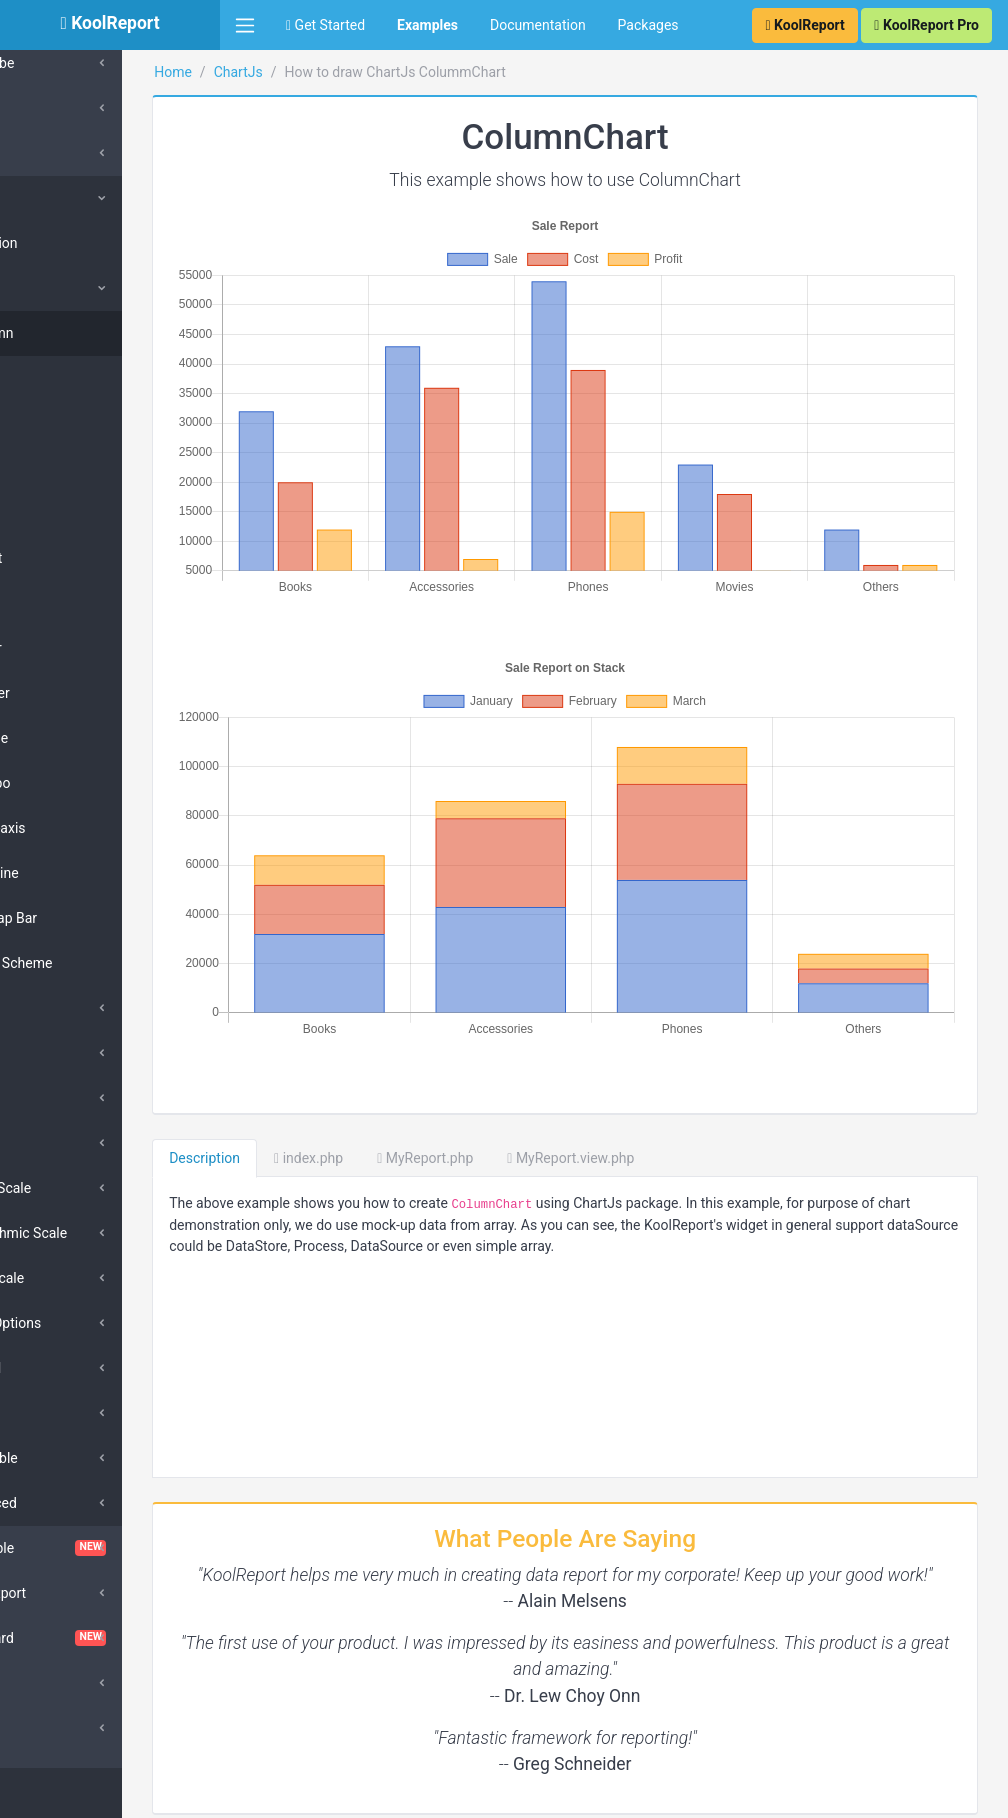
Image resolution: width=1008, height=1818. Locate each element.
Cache (49, 153)
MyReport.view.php (668, 1060)
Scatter (71, 693)
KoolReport (271, 1793)
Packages (648, 25)
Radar (67, 648)
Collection (70, 243)
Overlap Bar (85, 918)
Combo (71, 783)
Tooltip (60, 1413)
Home (271, 72)
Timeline (75, 873)
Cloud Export (70, 1593)
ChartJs (54, 198)
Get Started (325, 25)
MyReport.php (523, 1060)
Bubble (70, 738)
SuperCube (64, 63)
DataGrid (57, 1683)
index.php (406, 1060)
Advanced (70, 1503)
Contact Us (953, 1793)
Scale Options (82, 1323)
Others (59, 1143)
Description (302, 1060)
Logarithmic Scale (95, 1233)
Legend (62, 1368)
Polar (65, 603)
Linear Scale (77, 1188)
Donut (67, 558)
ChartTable (110, 1548)
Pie (59, 513)
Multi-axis (79, 828)
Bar (59, 378)
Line (62, 468)
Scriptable (70, 1458)
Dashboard (110, 1638)
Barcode (56, 108)
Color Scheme (92, 963)
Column (73, 333)
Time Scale (73, 1278)
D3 (38, 1728)
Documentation (538, 25)
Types (57, 288)
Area (63, 423)
